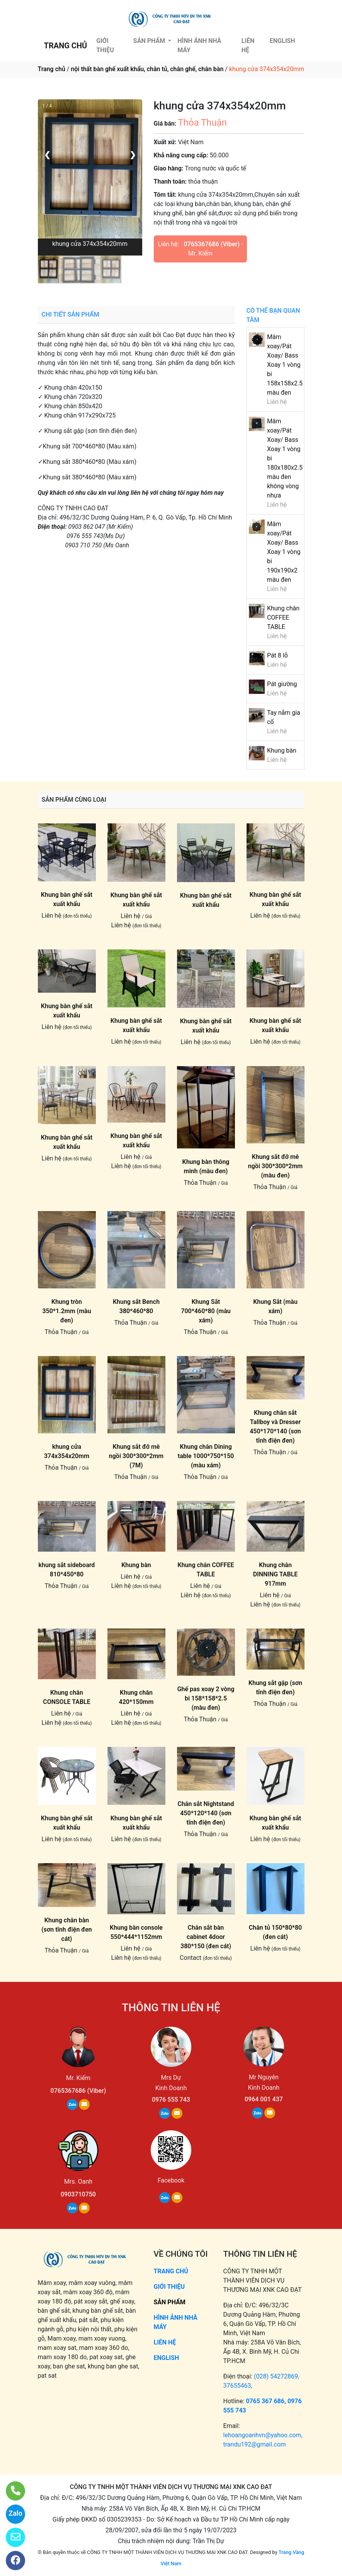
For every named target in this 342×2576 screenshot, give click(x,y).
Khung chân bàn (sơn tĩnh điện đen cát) (66, 1929)
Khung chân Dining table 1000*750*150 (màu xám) (206, 1456)
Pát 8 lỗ (277, 655)
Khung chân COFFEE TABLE (283, 617)
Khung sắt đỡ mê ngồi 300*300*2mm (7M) (136, 1456)
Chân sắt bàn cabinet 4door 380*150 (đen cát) (205, 1937)
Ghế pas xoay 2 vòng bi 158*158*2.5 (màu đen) (206, 1698)
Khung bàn (281, 750)
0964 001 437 (264, 2099)
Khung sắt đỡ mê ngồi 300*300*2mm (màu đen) (275, 1166)
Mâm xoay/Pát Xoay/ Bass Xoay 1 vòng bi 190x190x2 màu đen (284, 551)
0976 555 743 (171, 2099)
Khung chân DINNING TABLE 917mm (275, 1574)
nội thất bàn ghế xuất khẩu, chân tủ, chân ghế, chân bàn (147, 69)
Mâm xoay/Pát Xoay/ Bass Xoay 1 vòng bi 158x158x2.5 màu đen (285, 364)
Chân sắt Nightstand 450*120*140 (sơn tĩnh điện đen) (205, 1813)
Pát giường (282, 684)
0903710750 (78, 2194)
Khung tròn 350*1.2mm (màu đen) (66, 1311)
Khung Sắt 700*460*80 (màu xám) (205, 1311)
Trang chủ (51, 69)
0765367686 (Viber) (212, 244)
